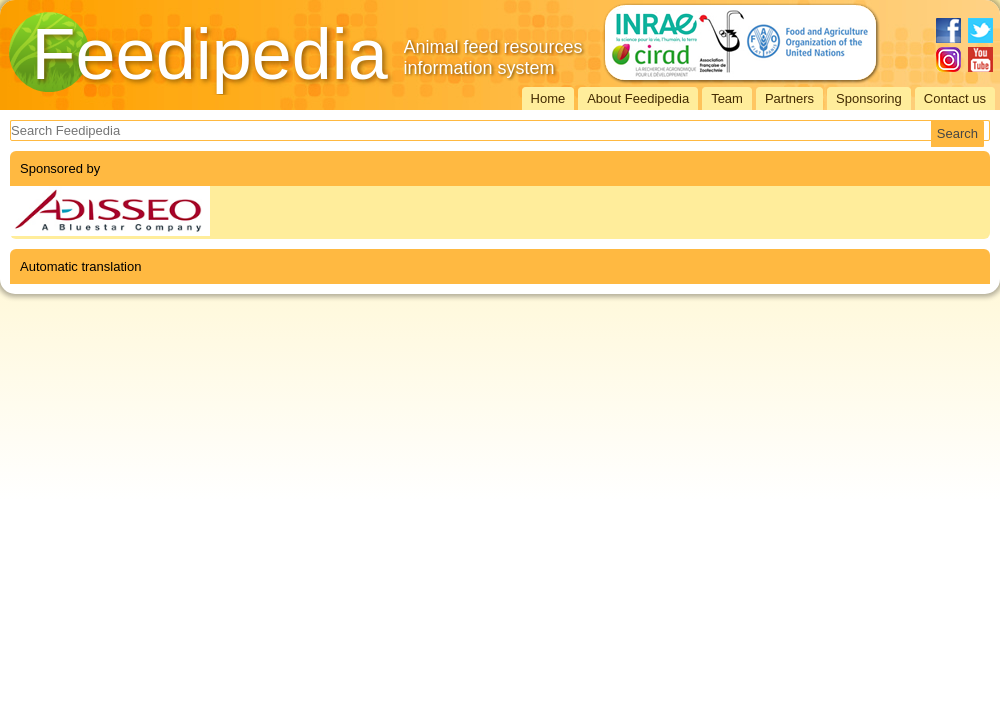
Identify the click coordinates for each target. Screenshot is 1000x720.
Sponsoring (869, 98)
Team (727, 98)
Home (548, 98)
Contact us (955, 98)
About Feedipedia (638, 98)
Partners (789, 98)
